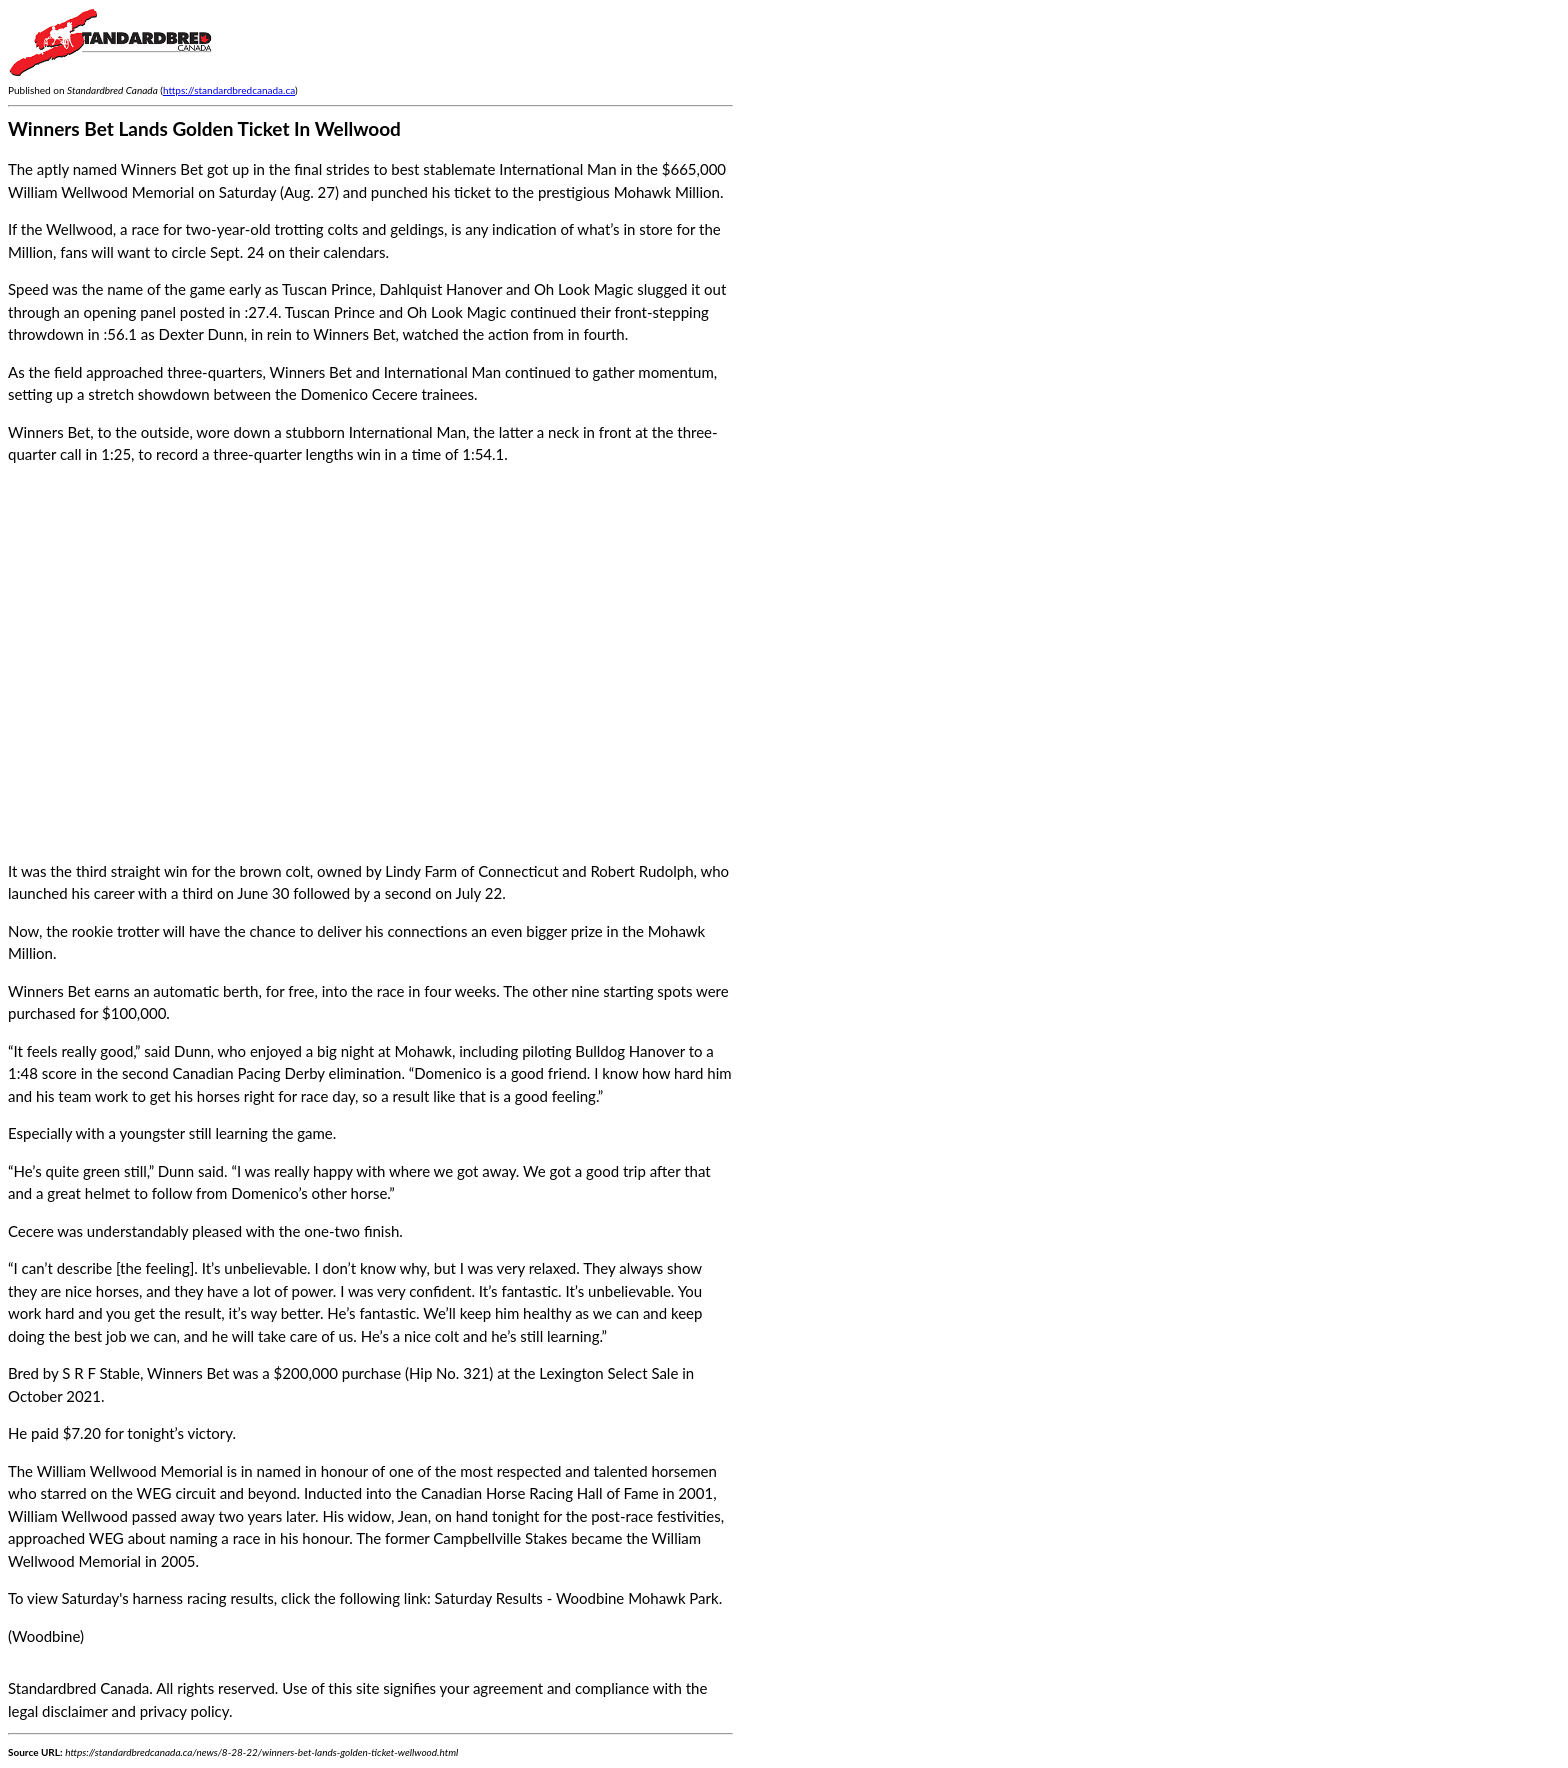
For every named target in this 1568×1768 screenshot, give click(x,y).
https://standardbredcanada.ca (229, 90)
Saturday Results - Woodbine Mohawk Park (577, 1598)
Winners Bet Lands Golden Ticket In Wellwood (204, 128)
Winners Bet (188, 1373)
